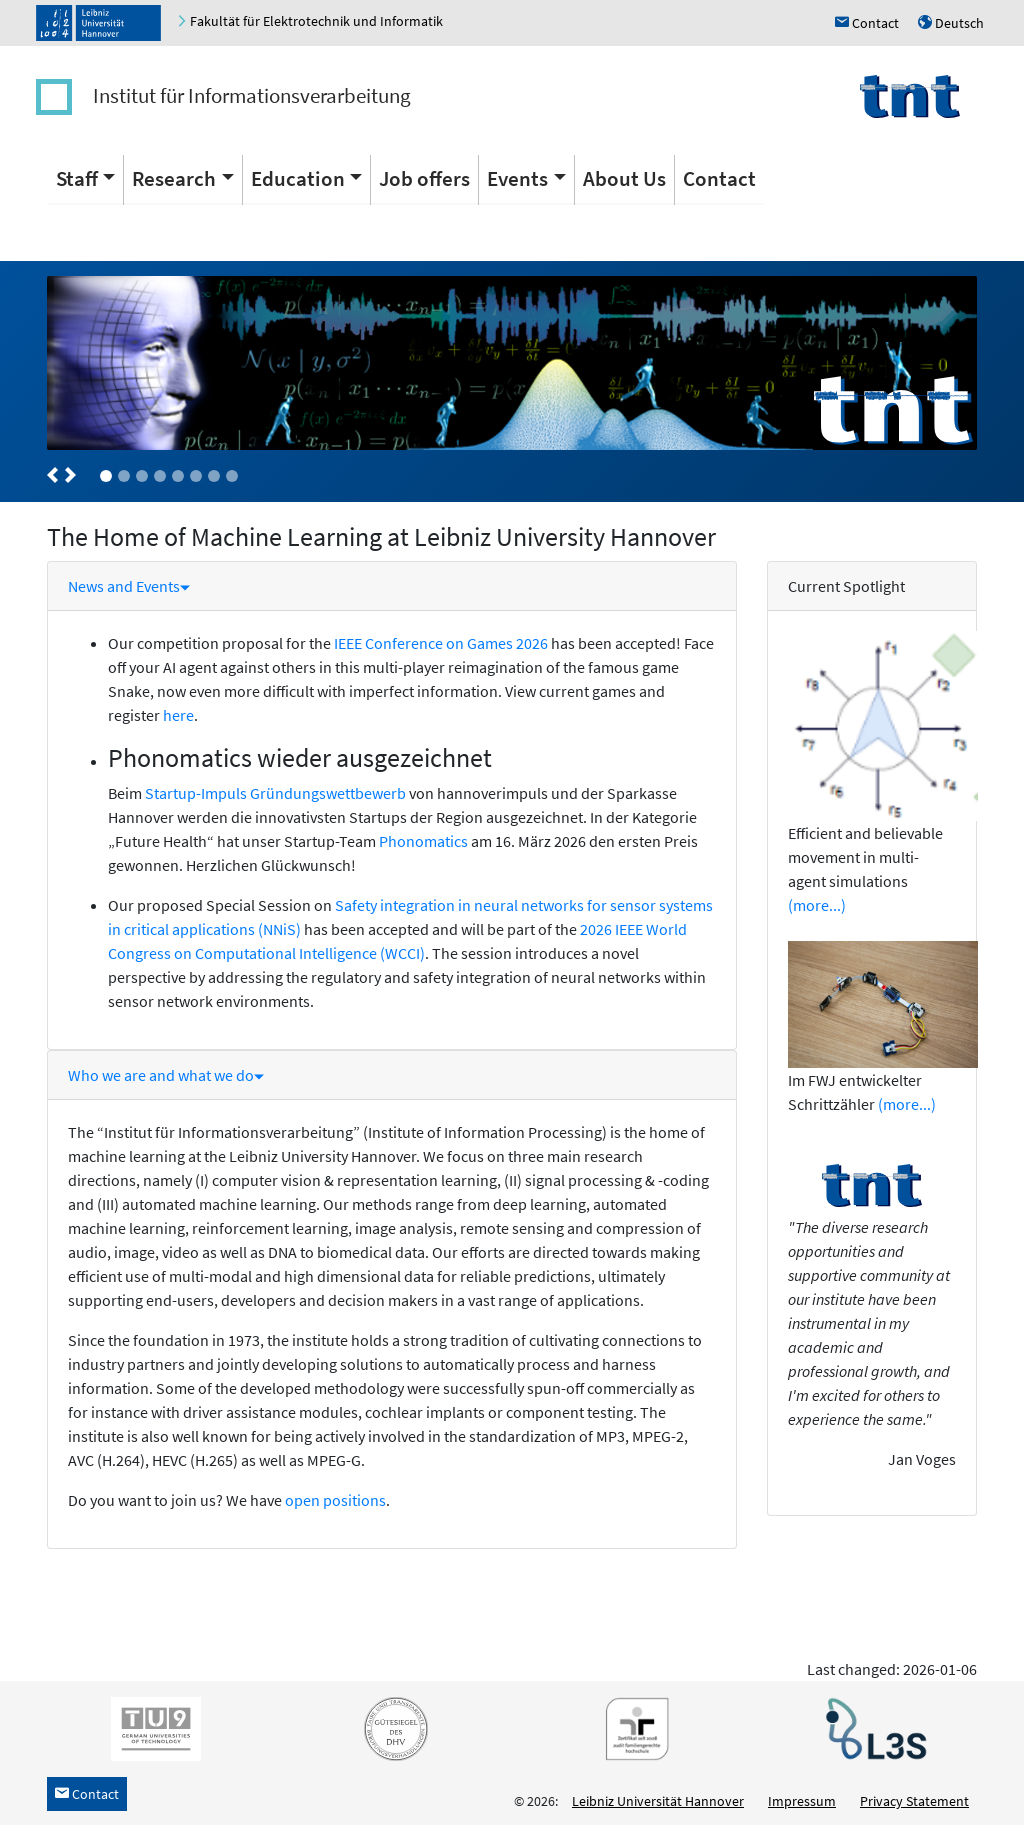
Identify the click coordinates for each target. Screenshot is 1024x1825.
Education (298, 178)
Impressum (802, 1801)
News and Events (129, 586)
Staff (77, 178)
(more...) (817, 905)
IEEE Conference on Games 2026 (441, 643)
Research (174, 178)
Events (517, 178)
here (178, 715)
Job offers (424, 178)
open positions (335, 1500)
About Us (624, 178)
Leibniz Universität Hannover (658, 1801)
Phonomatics (425, 841)
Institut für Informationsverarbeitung (252, 95)
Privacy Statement (914, 1801)
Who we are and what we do (166, 1075)
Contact (719, 178)
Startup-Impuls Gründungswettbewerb (275, 793)
